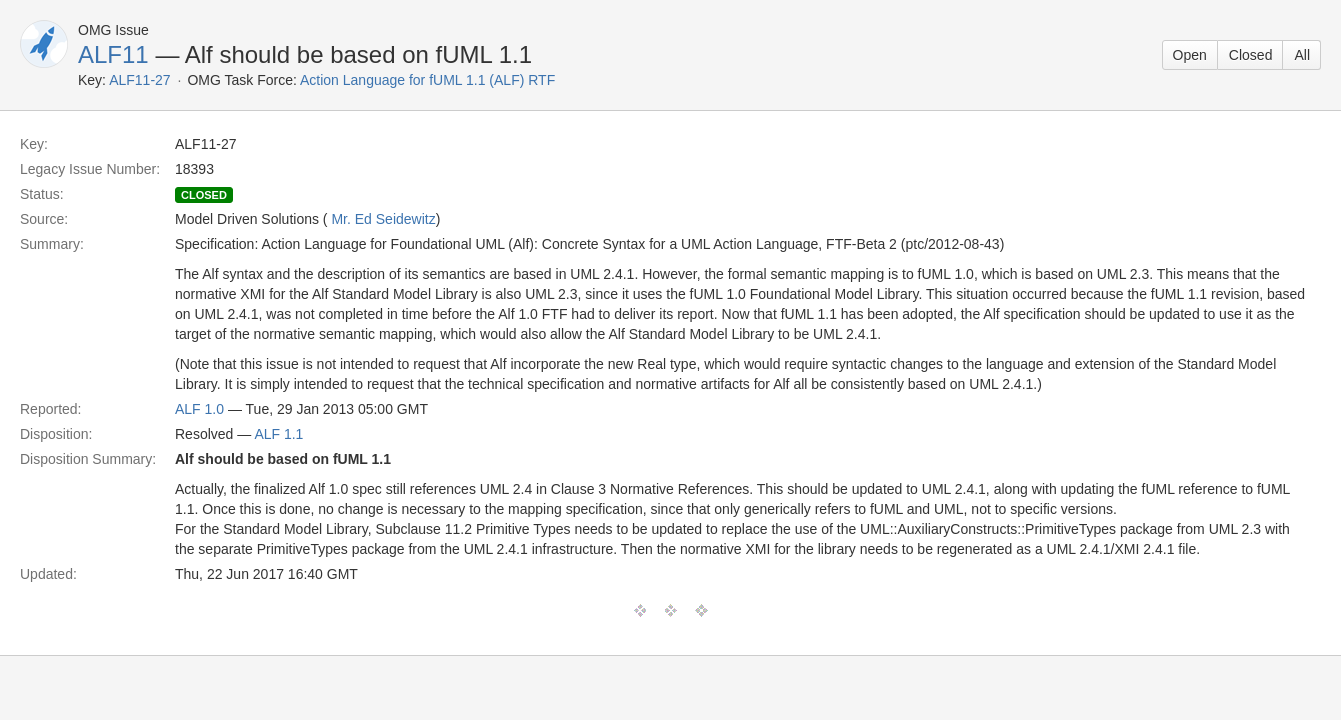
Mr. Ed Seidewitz (383, 219)
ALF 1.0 (199, 409)
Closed (1251, 55)
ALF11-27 (139, 80)
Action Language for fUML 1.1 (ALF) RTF (427, 80)
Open (1190, 55)
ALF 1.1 (278, 434)
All (1302, 55)
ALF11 (113, 54)
